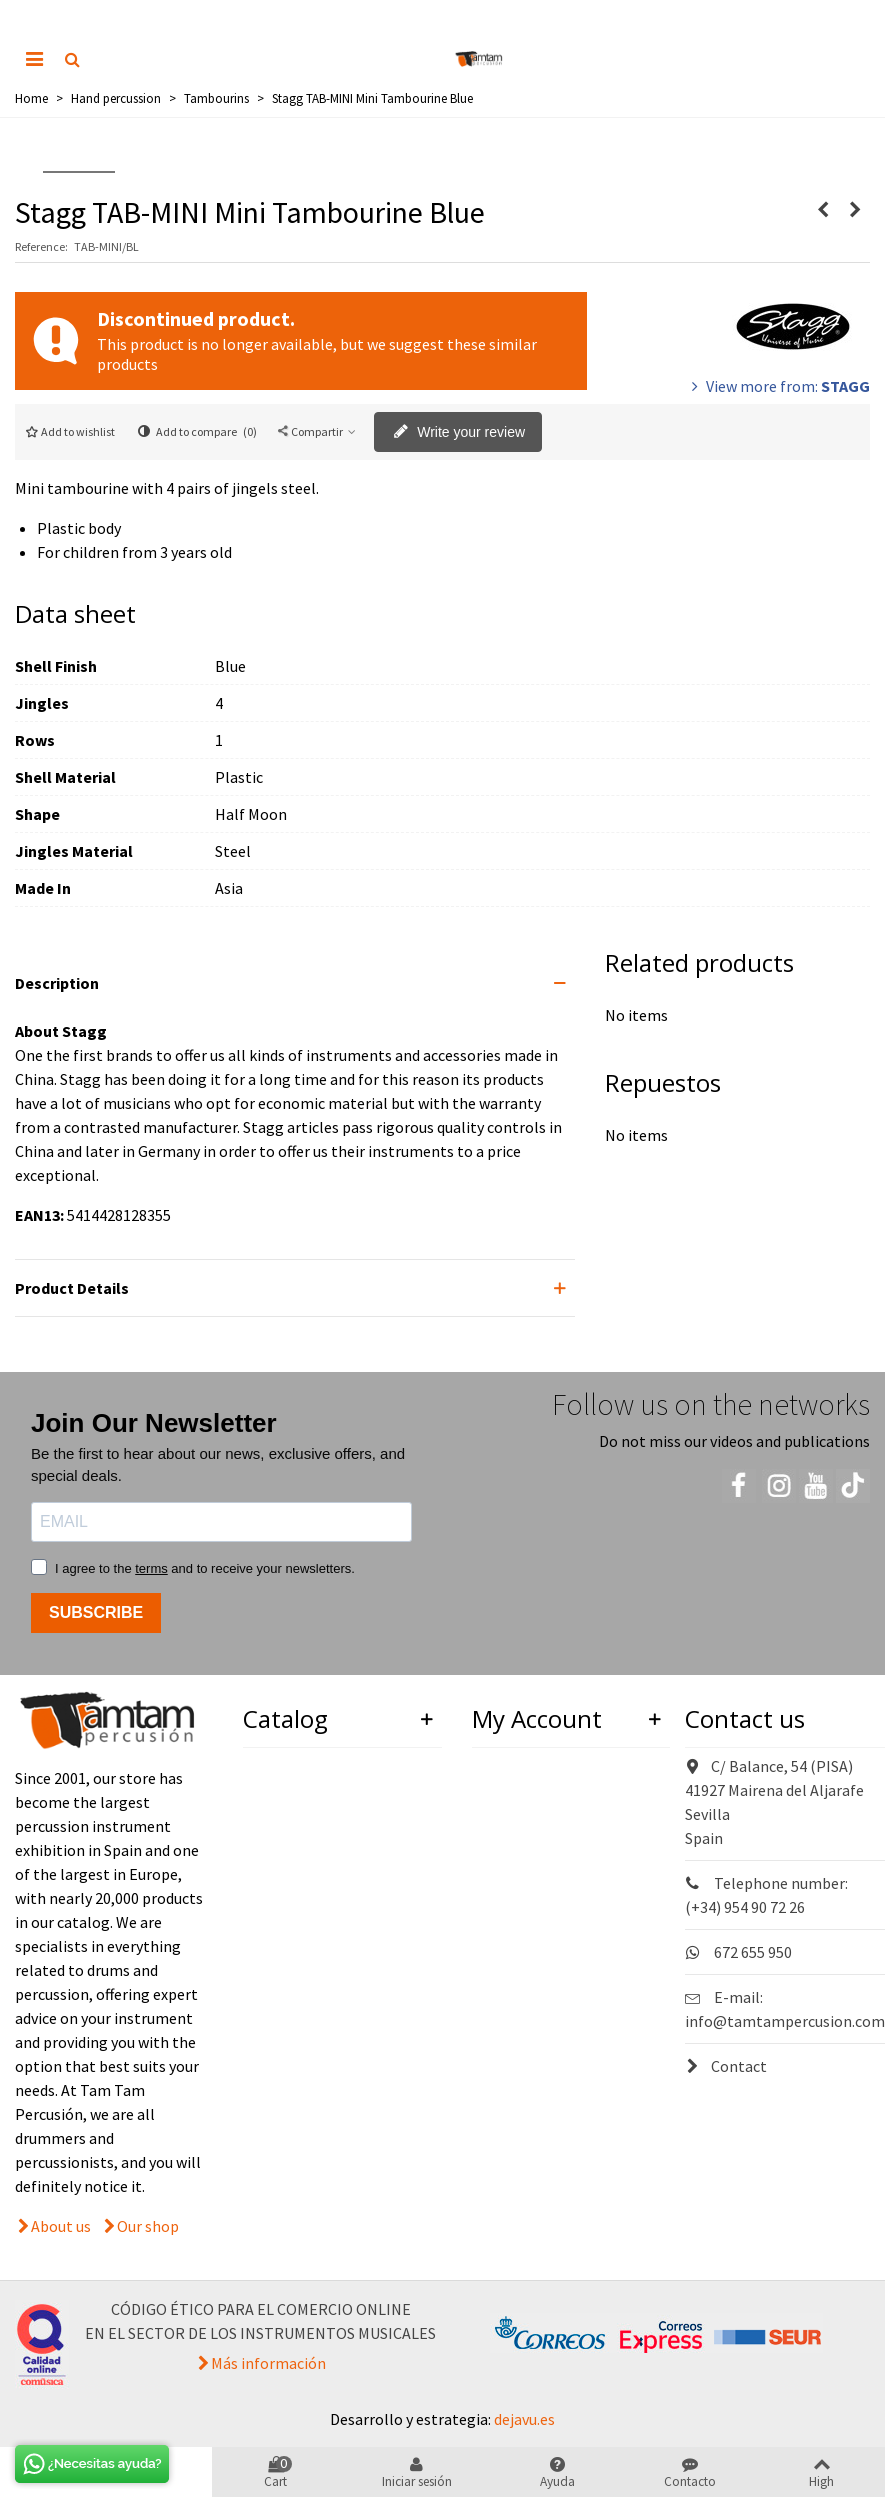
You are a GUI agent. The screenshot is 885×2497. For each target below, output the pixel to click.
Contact (726, 2066)
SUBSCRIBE (96, 1612)
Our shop (148, 2226)
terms (151, 1568)
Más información (268, 2363)
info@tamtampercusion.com (785, 2021)
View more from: (778, 386)
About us (61, 2226)
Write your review (459, 433)
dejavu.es (524, 2419)
